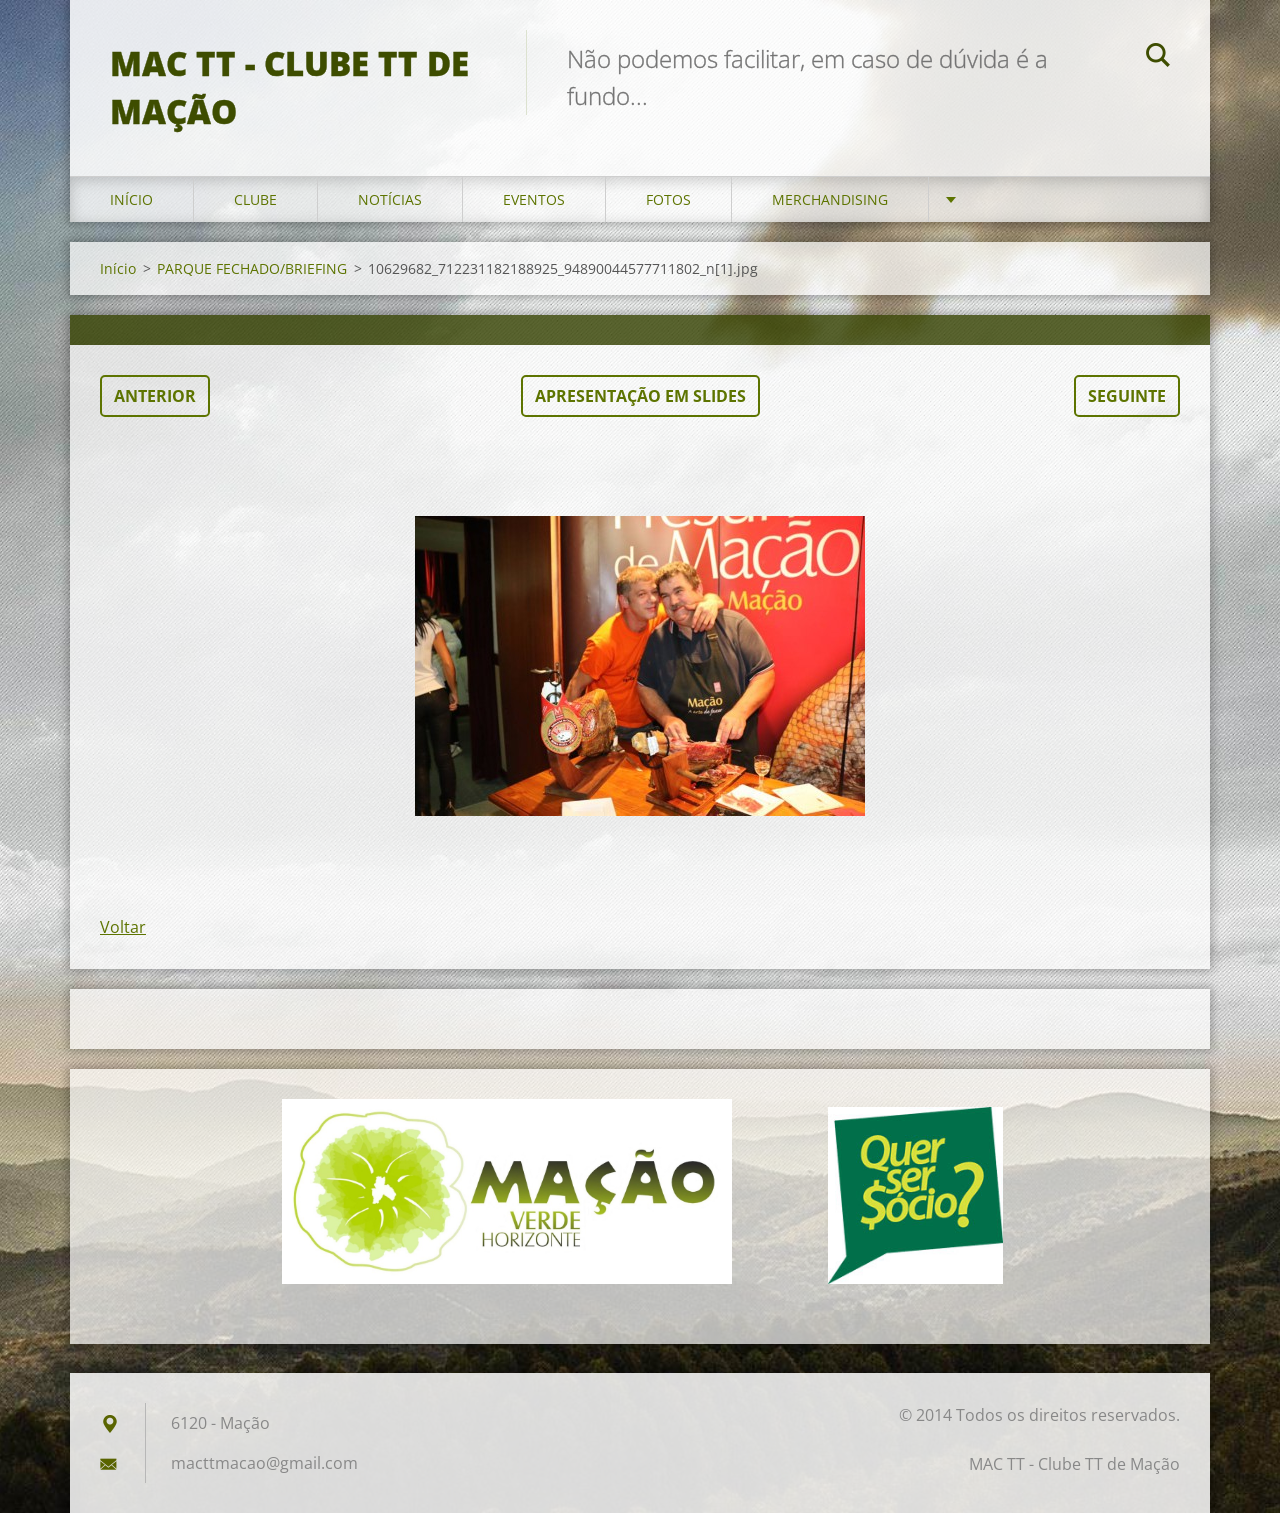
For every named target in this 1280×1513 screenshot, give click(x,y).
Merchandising (830, 199)
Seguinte (1127, 396)
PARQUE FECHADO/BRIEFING (252, 268)
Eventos (534, 199)
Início (131, 199)
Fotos (668, 199)
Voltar (123, 927)
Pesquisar (1158, 58)
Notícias (390, 199)
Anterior (155, 396)
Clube (255, 199)
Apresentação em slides (640, 396)
